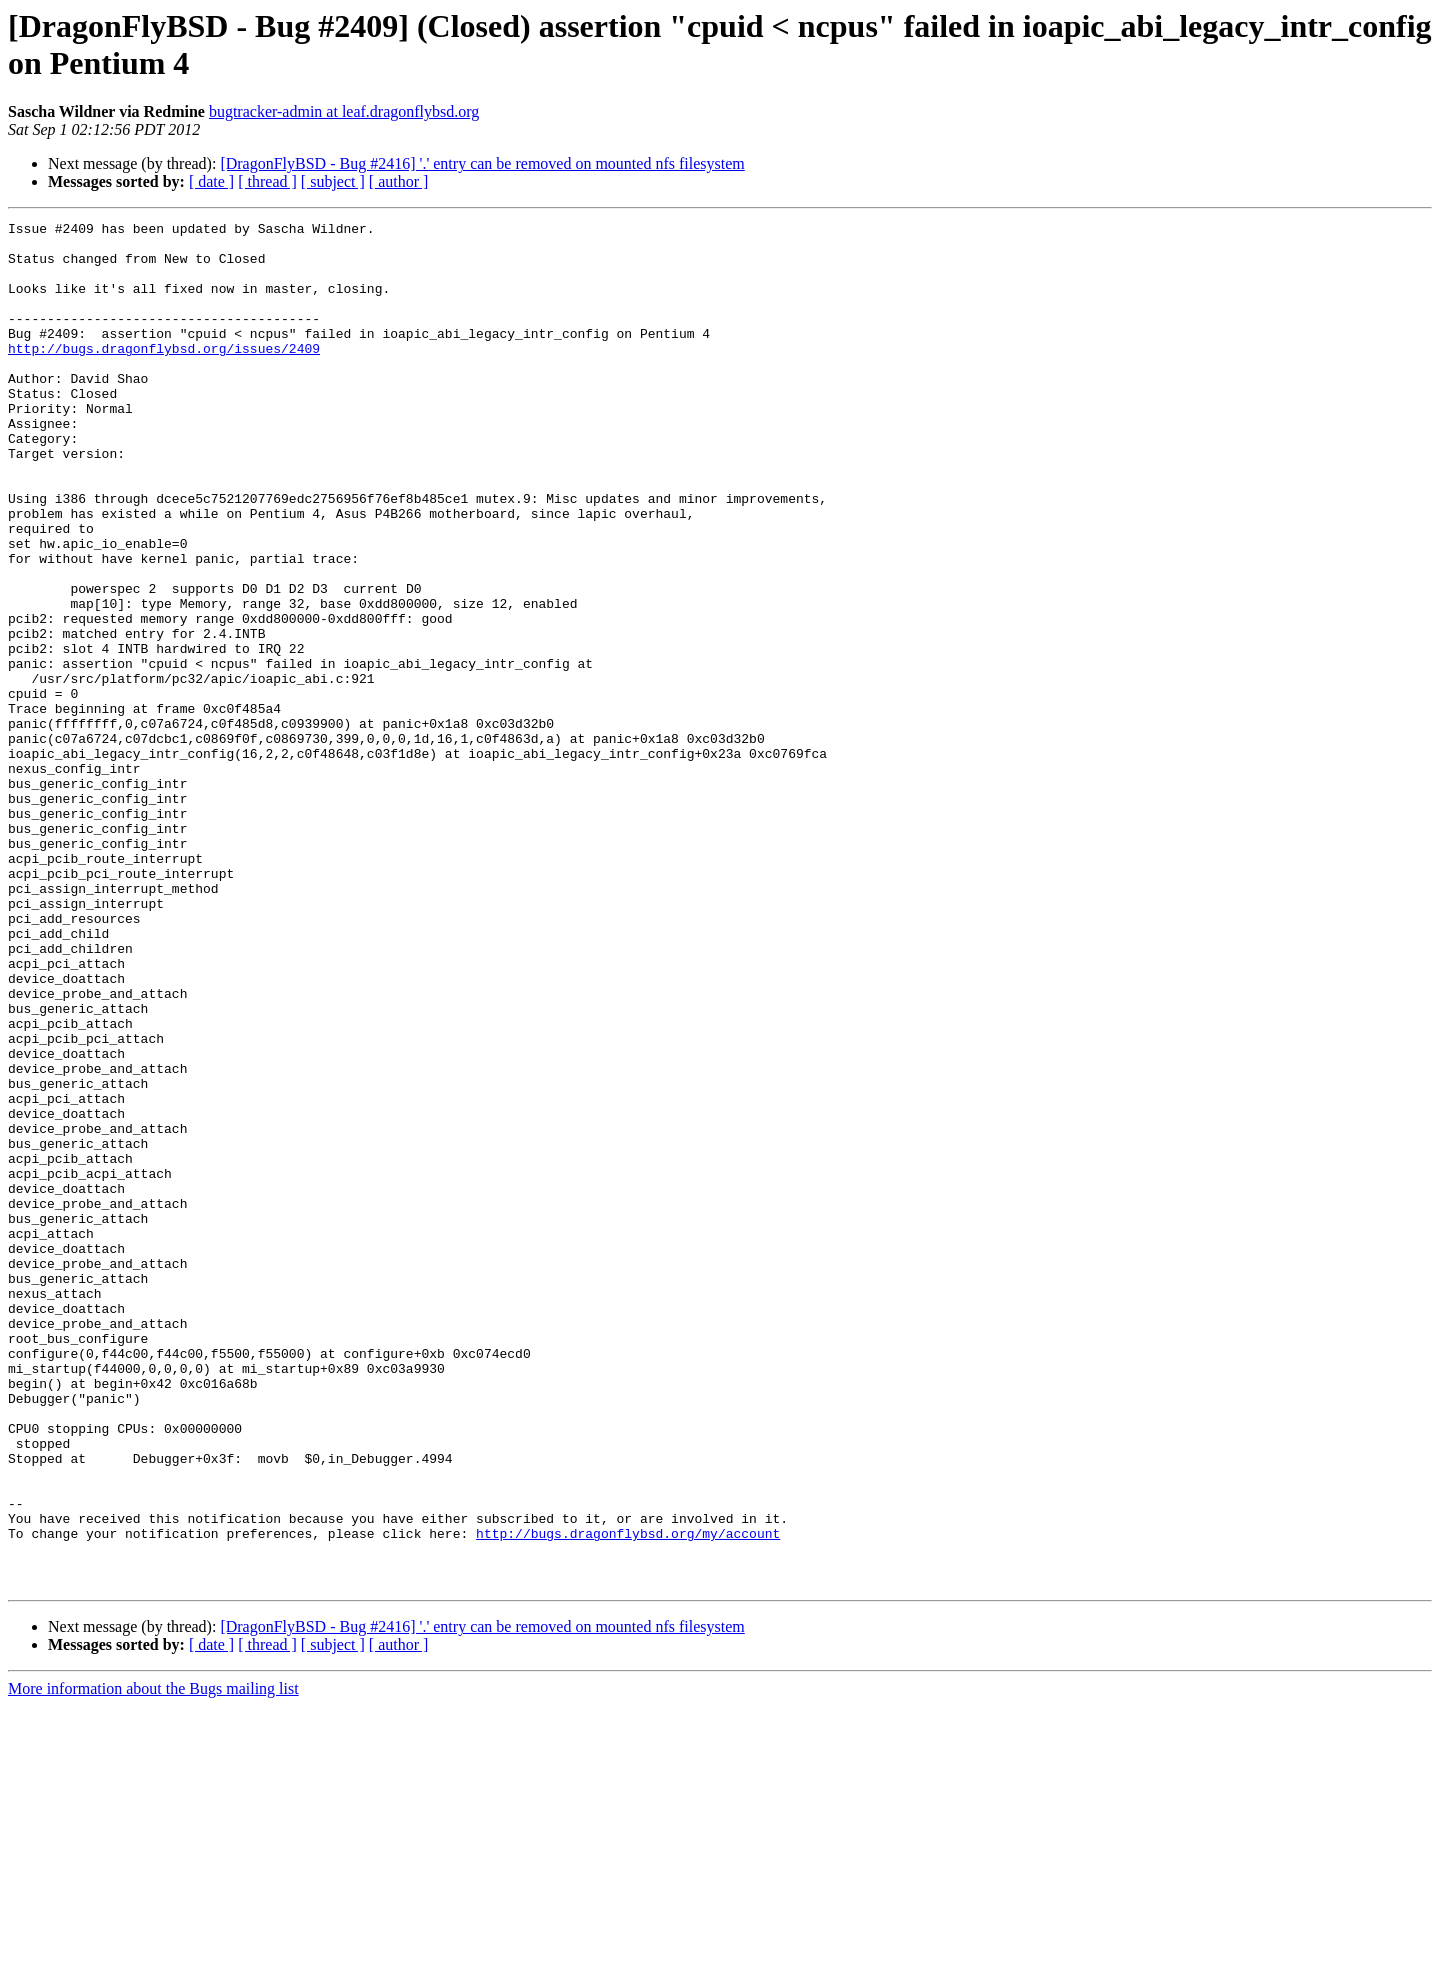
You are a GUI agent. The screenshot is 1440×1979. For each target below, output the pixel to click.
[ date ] (211, 181)
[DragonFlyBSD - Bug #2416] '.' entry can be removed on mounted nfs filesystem (482, 163)
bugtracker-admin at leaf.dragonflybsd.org (344, 111)
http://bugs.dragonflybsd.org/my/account (628, 1797)
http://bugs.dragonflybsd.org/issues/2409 (164, 375)
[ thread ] (267, 181)
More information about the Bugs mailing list (153, 1961)
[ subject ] (333, 181)
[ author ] (399, 181)
